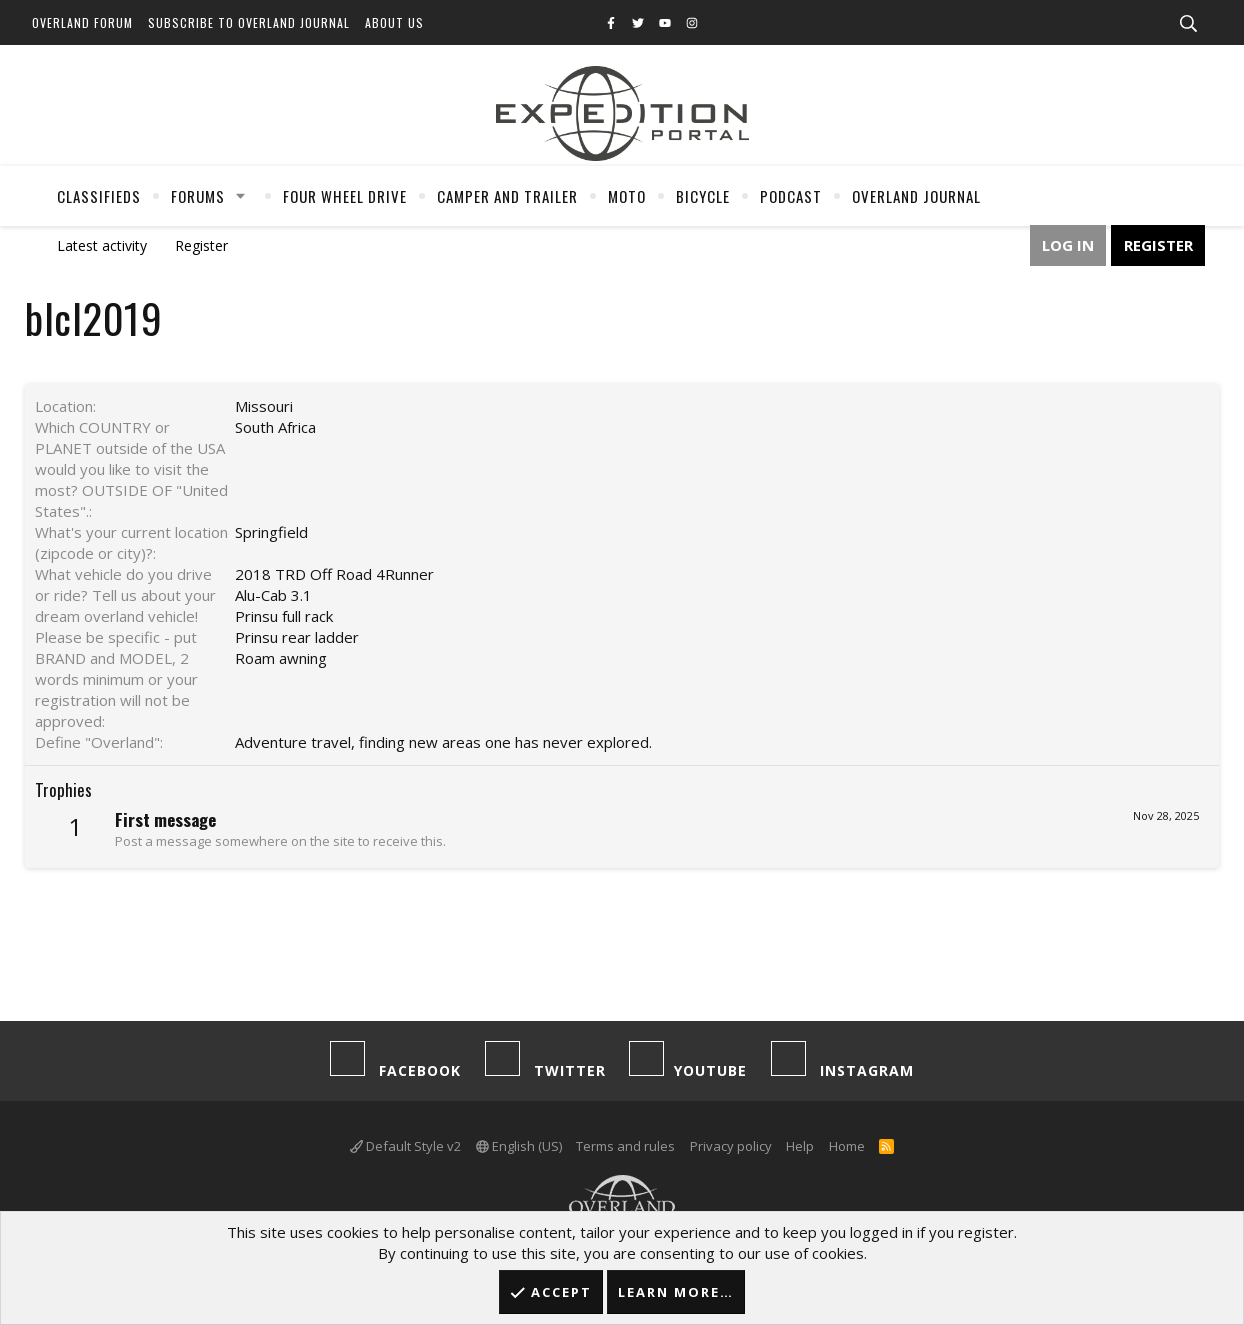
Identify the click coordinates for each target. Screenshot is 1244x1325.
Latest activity (102, 245)
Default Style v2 (405, 1146)
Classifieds (99, 196)
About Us (394, 22)
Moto (627, 196)
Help (800, 1146)
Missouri (264, 406)
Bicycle (703, 196)
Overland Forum (82, 22)
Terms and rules (625, 1146)
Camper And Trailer (507, 196)
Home (847, 1146)
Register (201, 245)
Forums (198, 196)
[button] (241, 196)
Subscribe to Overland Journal (249, 22)
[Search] (1188, 24)
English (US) (519, 1146)
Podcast (791, 196)
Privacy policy (731, 1146)
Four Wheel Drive (345, 196)
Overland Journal (916, 196)
